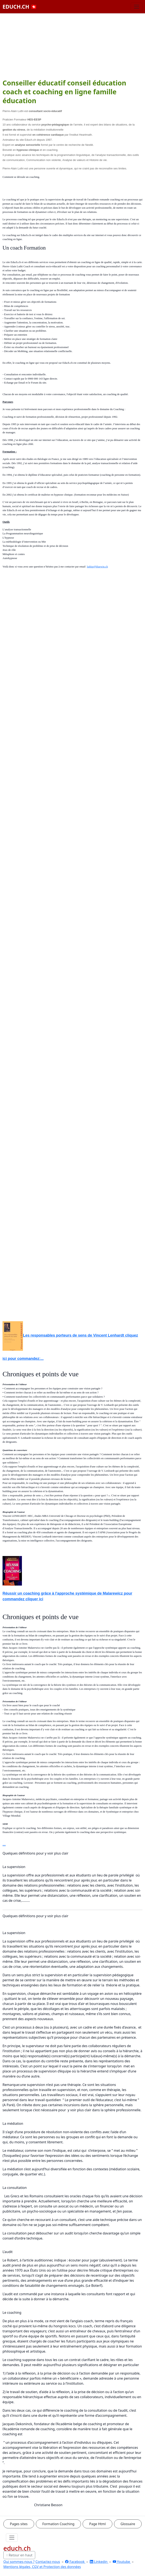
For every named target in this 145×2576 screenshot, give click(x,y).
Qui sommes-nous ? (19, 2561)
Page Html (97, 2524)
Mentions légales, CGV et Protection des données (42, 2566)
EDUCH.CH (20, 6)
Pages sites (19, 2524)
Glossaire (128, 2524)
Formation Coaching (58, 2524)
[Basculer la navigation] (136, 7)
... (4, 1844)
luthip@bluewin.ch (97, 566)
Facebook (75, 2561)
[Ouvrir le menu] (12, 2537)
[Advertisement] (72, 45)
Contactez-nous (47, 2561)
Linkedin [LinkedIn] (99, 2561)
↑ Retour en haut (19, 2555)
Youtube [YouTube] (122, 2561)
